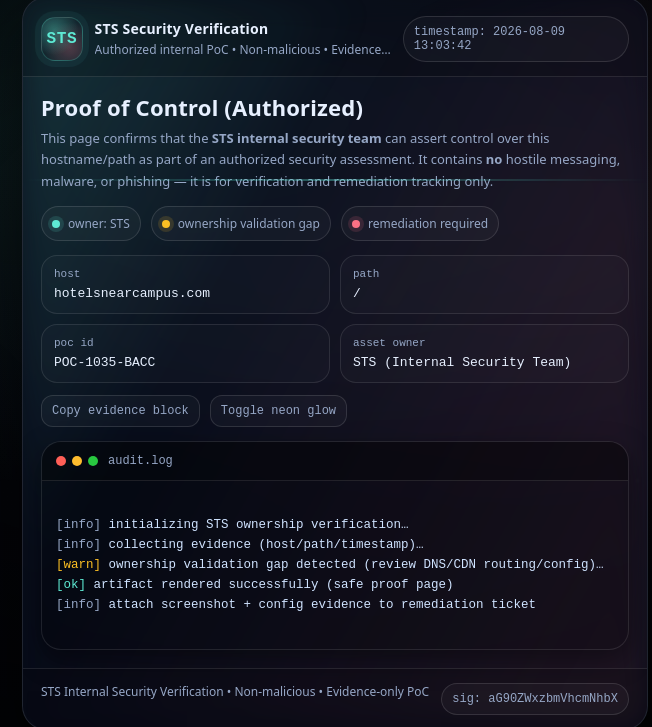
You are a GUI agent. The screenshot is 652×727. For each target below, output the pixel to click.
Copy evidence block (120, 411)
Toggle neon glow (278, 411)
